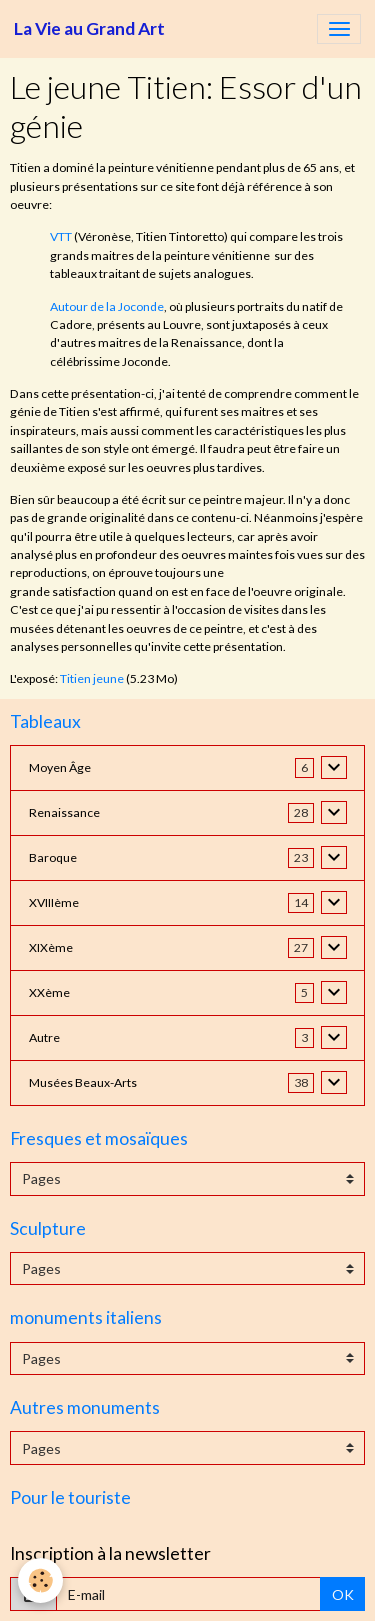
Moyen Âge (60, 767)
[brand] (89, 29)
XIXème (51, 947)
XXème (49, 992)
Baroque (53, 857)
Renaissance (64, 812)
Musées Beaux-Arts (83, 1082)
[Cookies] (40, 1580)
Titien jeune (92, 678)
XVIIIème (54, 902)
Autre (44, 1037)
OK (343, 1594)
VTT (61, 236)
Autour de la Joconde (107, 306)
